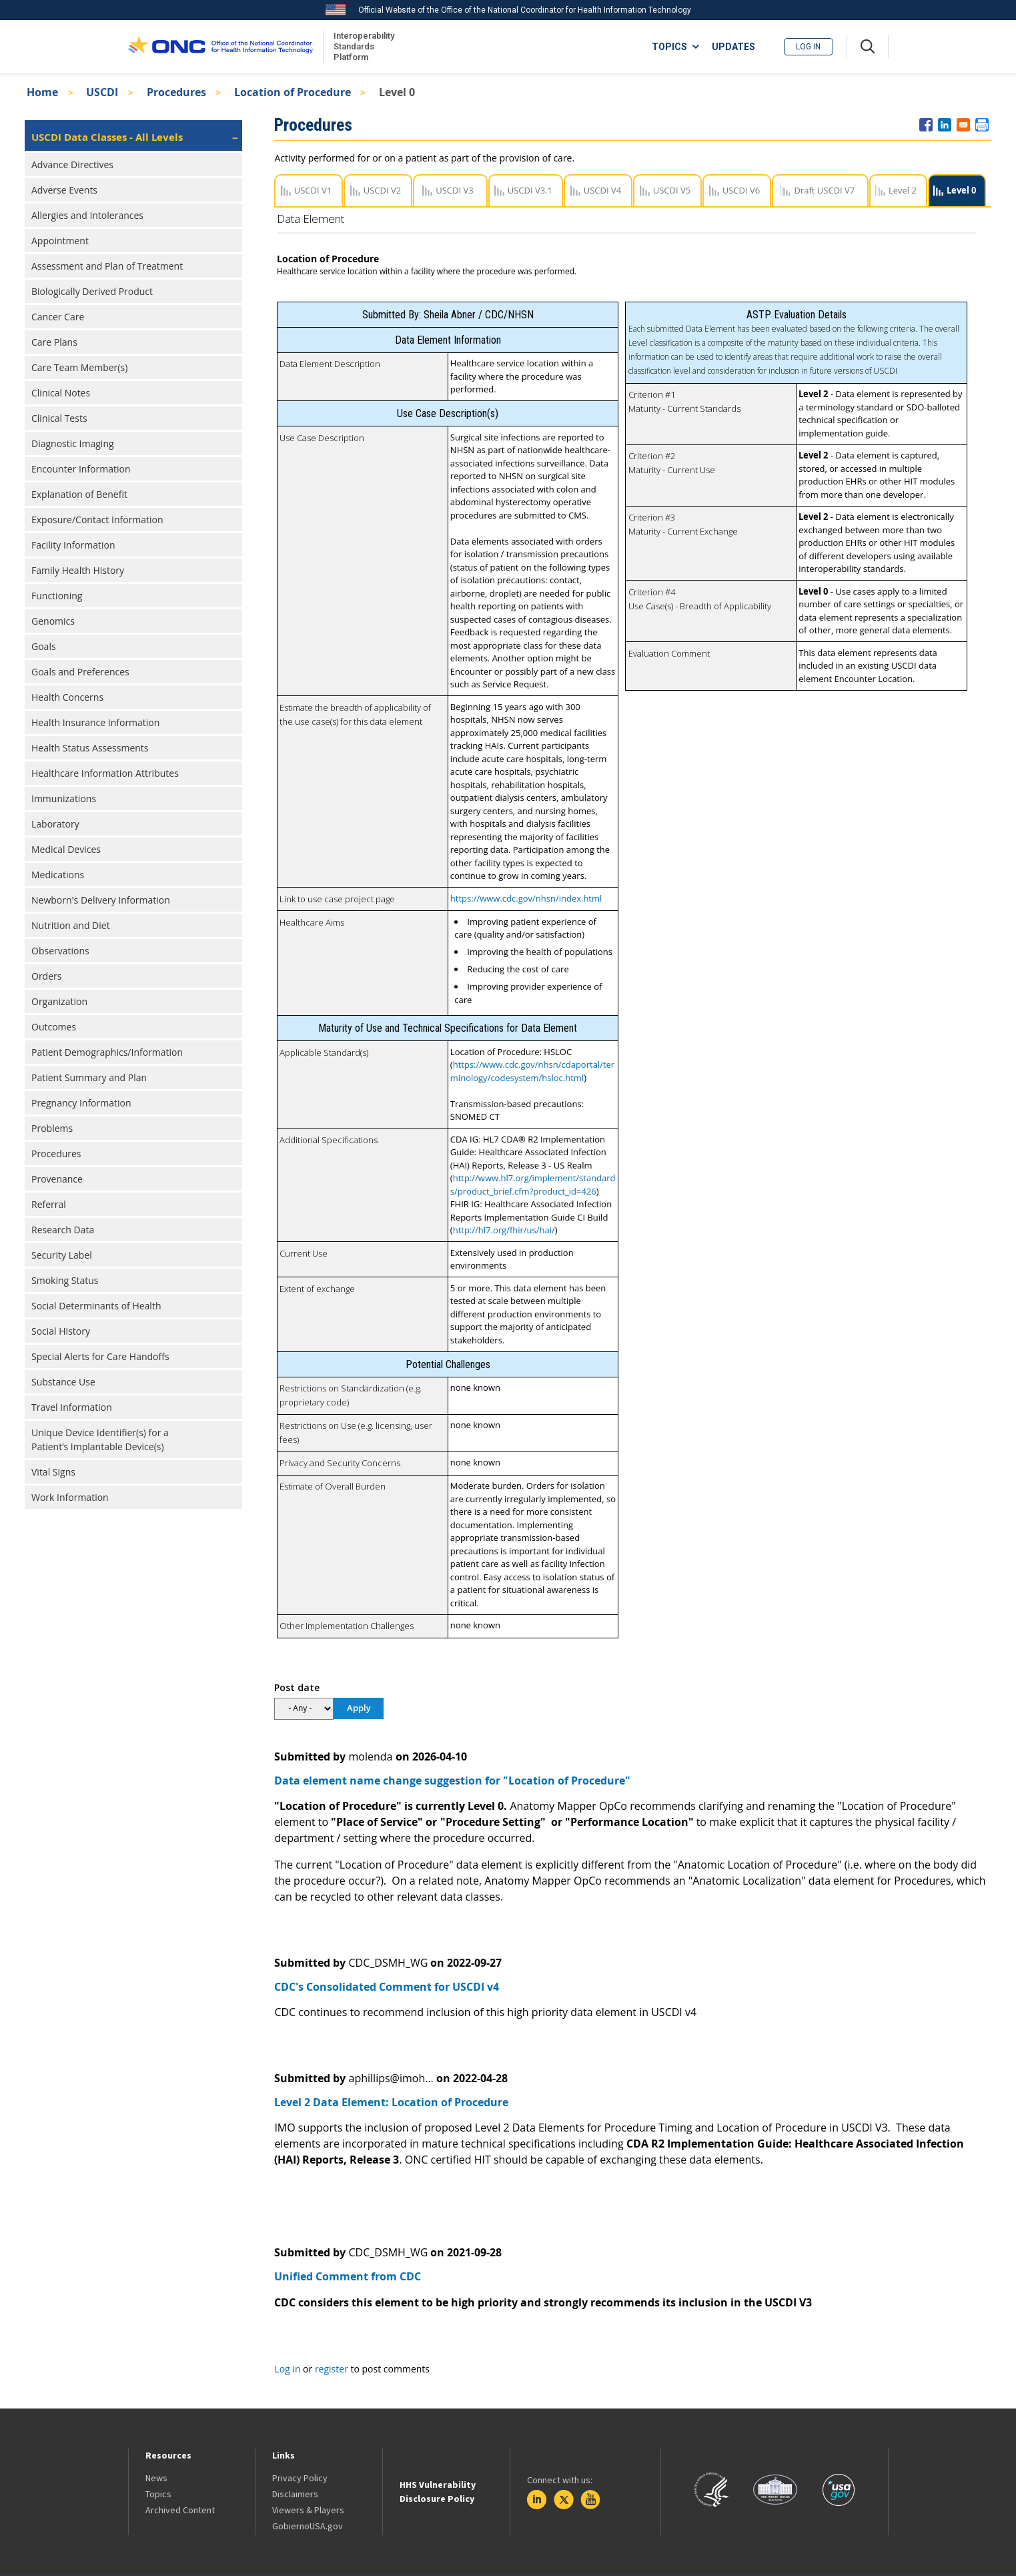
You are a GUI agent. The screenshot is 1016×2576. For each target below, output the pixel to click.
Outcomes (53, 1026)
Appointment (60, 240)
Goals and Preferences (80, 671)
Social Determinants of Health (96, 1305)
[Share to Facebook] (926, 124)
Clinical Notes (60, 392)
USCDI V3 (454, 190)
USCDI (102, 92)
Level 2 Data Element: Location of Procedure (391, 2102)
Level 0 (961, 190)
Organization (59, 1001)
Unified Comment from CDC (347, 2276)
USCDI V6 (741, 190)
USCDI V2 (382, 190)
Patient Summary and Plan (89, 1077)
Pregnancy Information (81, 1102)
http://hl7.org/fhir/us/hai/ (504, 1230)
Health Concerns (67, 697)
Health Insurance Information (95, 722)
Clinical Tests (59, 418)
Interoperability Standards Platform (362, 46)
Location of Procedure (292, 92)
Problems (52, 1128)
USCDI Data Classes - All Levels (107, 137)
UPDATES (733, 46)
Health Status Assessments (90, 747)
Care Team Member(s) (79, 367)
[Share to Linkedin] (944, 124)
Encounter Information (81, 468)
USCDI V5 (671, 190)
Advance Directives (72, 164)
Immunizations (63, 798)
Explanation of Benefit (79, 494)
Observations (60, 950)
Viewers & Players (308, 2510)
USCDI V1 (313, 190)
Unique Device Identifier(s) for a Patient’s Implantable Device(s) (100, 1439)
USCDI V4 (602, 190)
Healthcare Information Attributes (105, 773)
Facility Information (73, 545)
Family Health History (77, 570)
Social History (60, 1331)
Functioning (56, 595)
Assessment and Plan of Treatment (107, 266)
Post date (297, 1687)
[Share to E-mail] (963, 124)
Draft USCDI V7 (824, 190)
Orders (46, 976)
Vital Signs (53, 1472)
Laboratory (55, 824)
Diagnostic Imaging (72, 443)
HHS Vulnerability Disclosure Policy (438, 2492)
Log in (808, 46)
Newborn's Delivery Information (100, 900)
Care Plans (54, 342)
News (156, 2478)
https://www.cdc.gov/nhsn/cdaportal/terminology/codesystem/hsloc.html (532, 1071)
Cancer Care (57, 316)
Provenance (57, 1179)
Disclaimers (295, 2494)
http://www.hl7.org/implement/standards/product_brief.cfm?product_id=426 (533, 1184)
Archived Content (180, 2510)
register (331, 2368)
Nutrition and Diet (70, 925)
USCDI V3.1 (530, 190)
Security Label (61, 1255)
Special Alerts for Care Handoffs (100, 1356)
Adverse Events (64, 190)
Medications (57, 874)
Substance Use (63, 1381)
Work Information (70, 1497)
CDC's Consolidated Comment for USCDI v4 (386, 1986)
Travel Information (71, 1407)
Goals (43, 646)
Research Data (62, 1229)
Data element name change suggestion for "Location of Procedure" (452, 1780)
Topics (158, 2494)
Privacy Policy (300, 2478)
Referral (48, 1204)
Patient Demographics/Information (107, 1052)
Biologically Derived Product (92, 291)
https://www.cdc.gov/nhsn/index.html (526, 898)
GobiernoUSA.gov (307, 2526)
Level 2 (903, 190)
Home (42, 92)
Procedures (176, 92)
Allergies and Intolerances (87, 215)
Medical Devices (66, 849)
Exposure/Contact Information (97, 519)
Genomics (53, 621)
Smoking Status (64, 1280)
